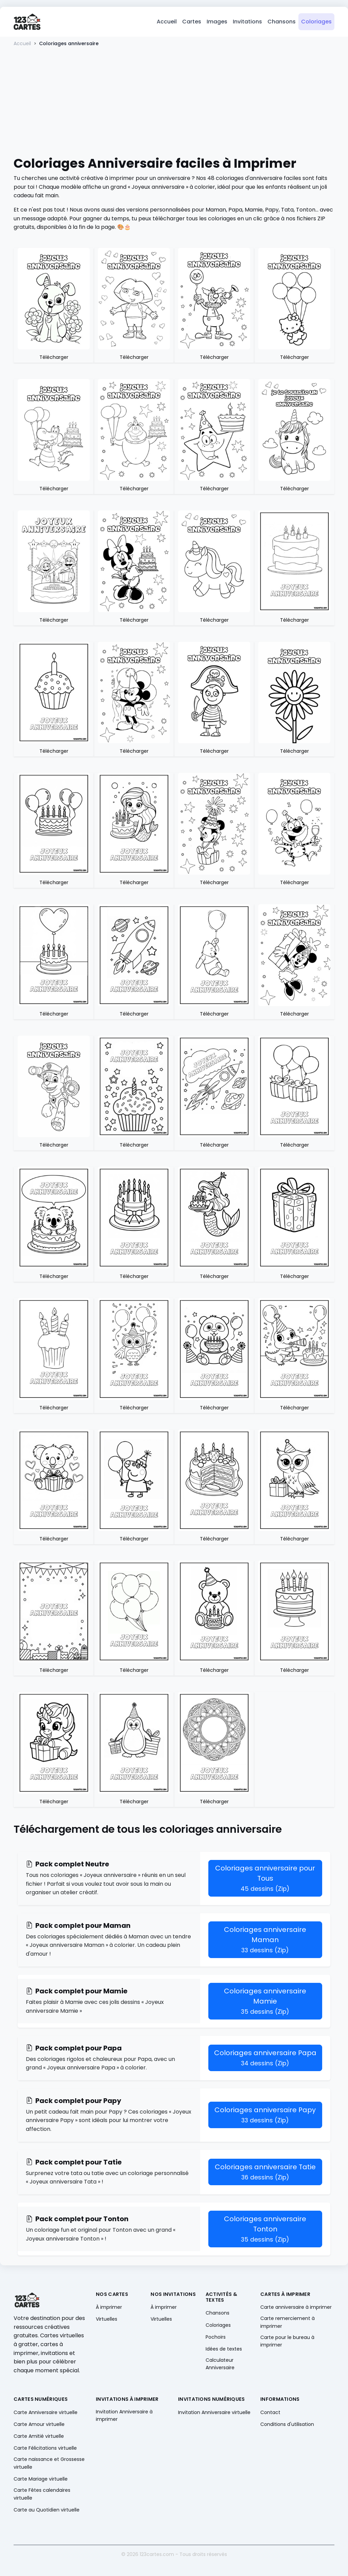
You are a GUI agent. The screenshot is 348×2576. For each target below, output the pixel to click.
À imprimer (109, 2308)
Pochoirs (216, 2338)
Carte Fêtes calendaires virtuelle (42, 2495)
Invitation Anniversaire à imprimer (124, 2416)
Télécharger (53, 358)
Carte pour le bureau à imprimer (287, 2342)
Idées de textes (224, 2349)
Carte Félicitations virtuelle (45, 2449)
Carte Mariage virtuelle (41, 2480)
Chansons (281, 22)
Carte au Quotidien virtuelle (47, 2510)
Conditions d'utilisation (287, 2425)
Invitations (247, 22)
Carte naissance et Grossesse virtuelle (49, 2464)
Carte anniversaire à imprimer (296, 2308)
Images (217, 22)
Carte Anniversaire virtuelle (45, 2413)
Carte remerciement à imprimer (287, 2323)
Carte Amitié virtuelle (39, 2437)
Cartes (191, 22)
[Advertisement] (174, 101)
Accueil (167, 22)
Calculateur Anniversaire (220, 2365)
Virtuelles (106, 2320)
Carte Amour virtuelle (39, 2425)
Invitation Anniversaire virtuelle (214, 2413)
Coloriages (316, 22)
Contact (270, 2413)
